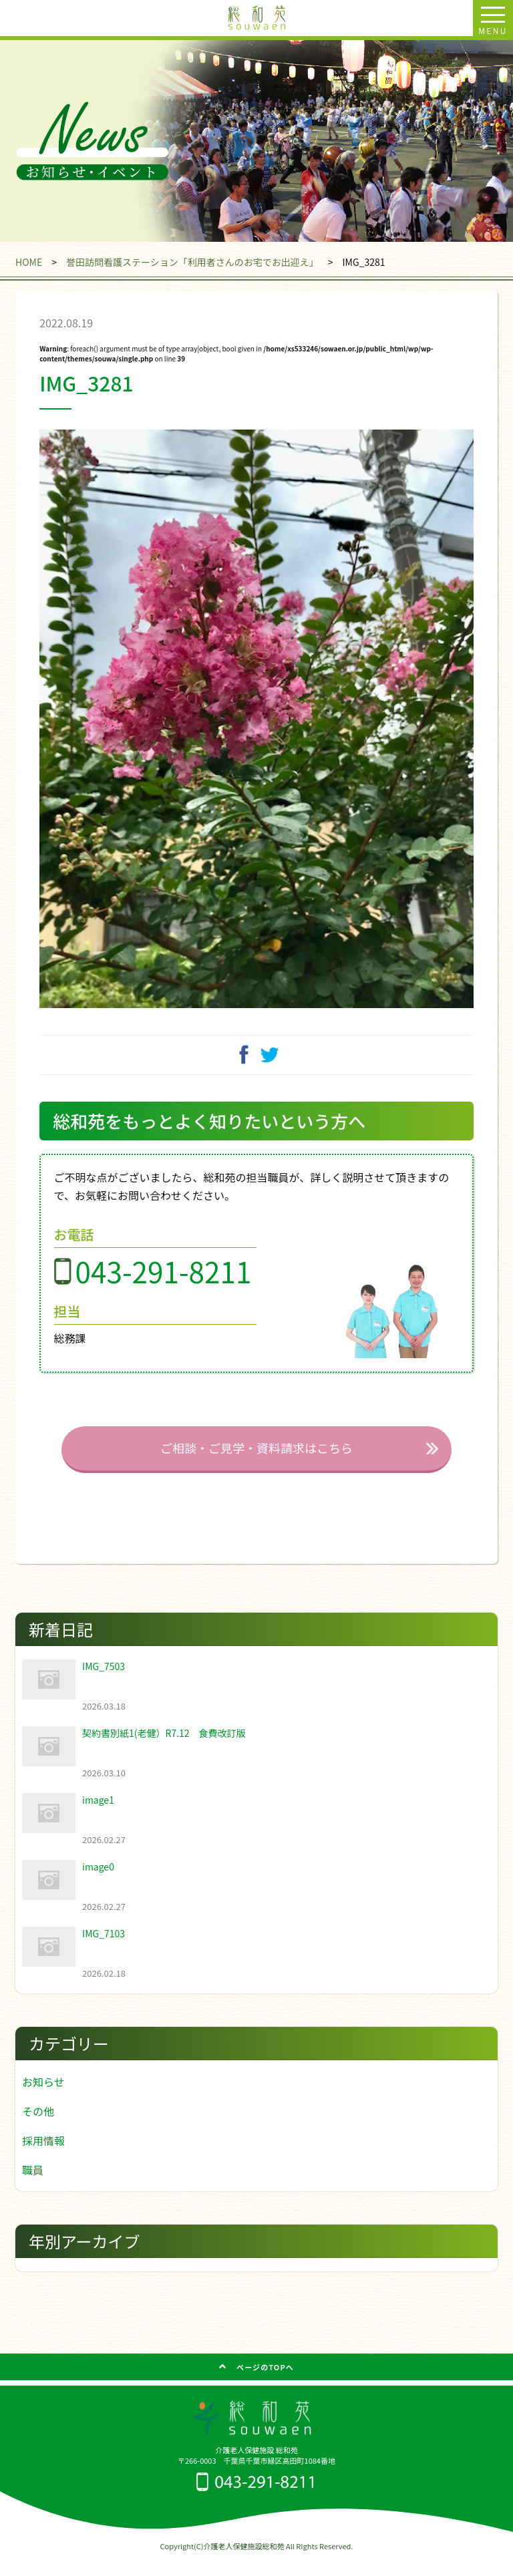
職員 (32, 2187)
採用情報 (43, 2157)
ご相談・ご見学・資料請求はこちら (256, 1465)
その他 (38, 2128)
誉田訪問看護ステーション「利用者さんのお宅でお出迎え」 (192, 262)
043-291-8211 (163, 1288)
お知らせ (43, 2098)
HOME (28, 262)
